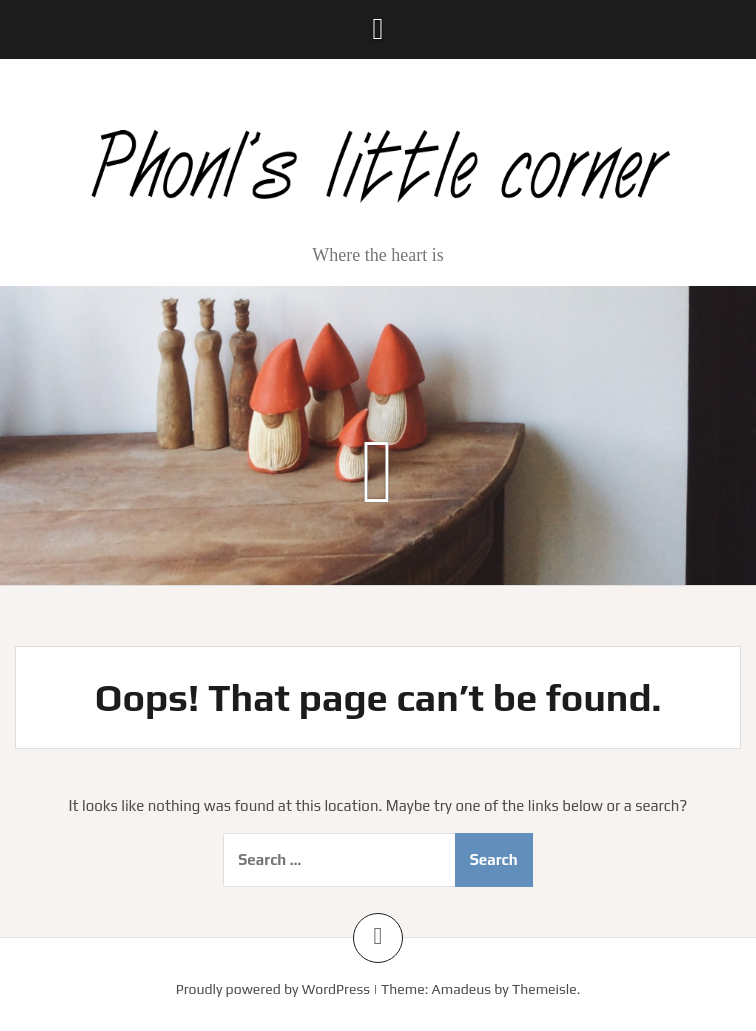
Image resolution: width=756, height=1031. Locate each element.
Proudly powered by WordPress (273, 989)
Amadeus (461, 989)
